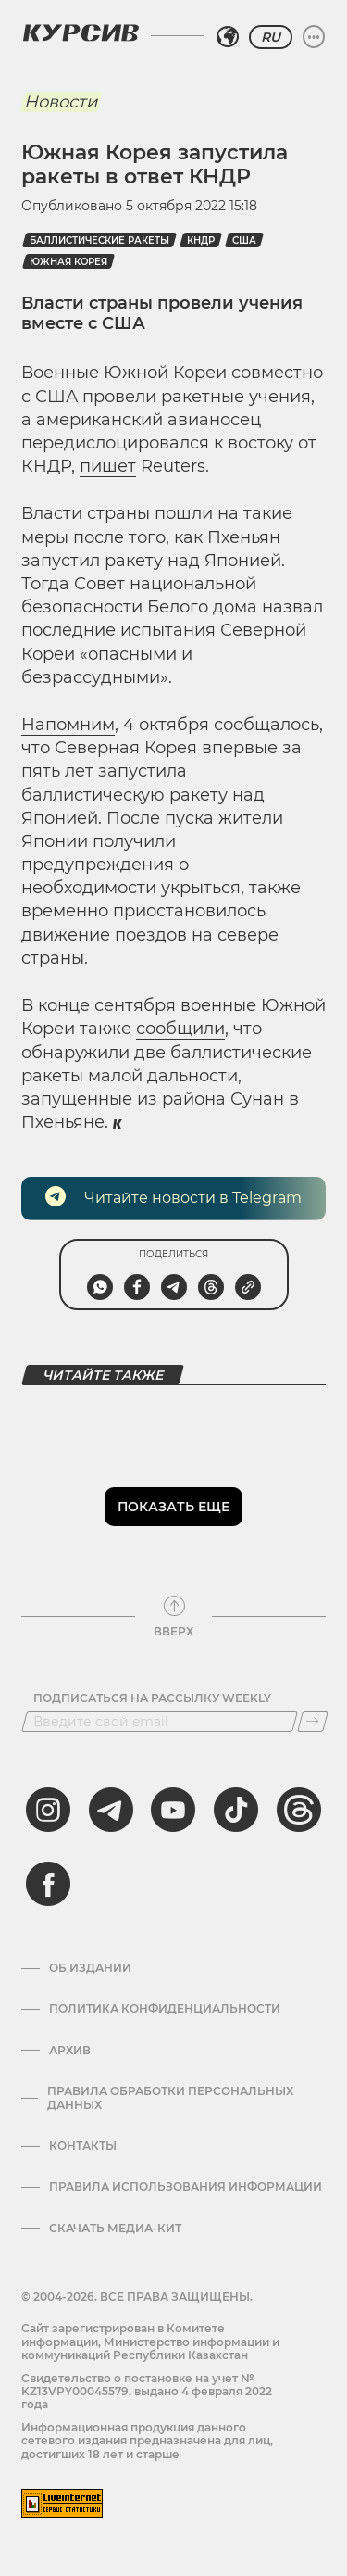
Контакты (83, 2146)
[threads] (299, 1809)
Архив (70, 2050)
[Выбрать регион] (228, 37)
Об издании (90, 1968)
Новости (60, 102)
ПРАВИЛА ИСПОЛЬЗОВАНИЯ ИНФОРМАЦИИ (185, 2186)
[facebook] (48, 1884)
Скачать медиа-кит (115, 2228)
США (244, 240)
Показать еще (173, 1506)
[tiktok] (236, 1809)
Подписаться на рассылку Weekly (152, 1698)
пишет (108, 466)
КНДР (201, 240)
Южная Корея (68, 262)
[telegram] (111, 1809)
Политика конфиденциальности (164, 2008)
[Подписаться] (313, 1721)
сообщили (180, 1028)
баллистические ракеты (99, 240)
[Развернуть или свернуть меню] (314, 37)
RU (270, 37)
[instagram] (48, 1809)
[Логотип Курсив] (80, 32)
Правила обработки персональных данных (170, 2098)
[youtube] (173, 1809)
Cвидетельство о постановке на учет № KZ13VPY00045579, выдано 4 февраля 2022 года (146, 2391)
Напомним (68, 724)
